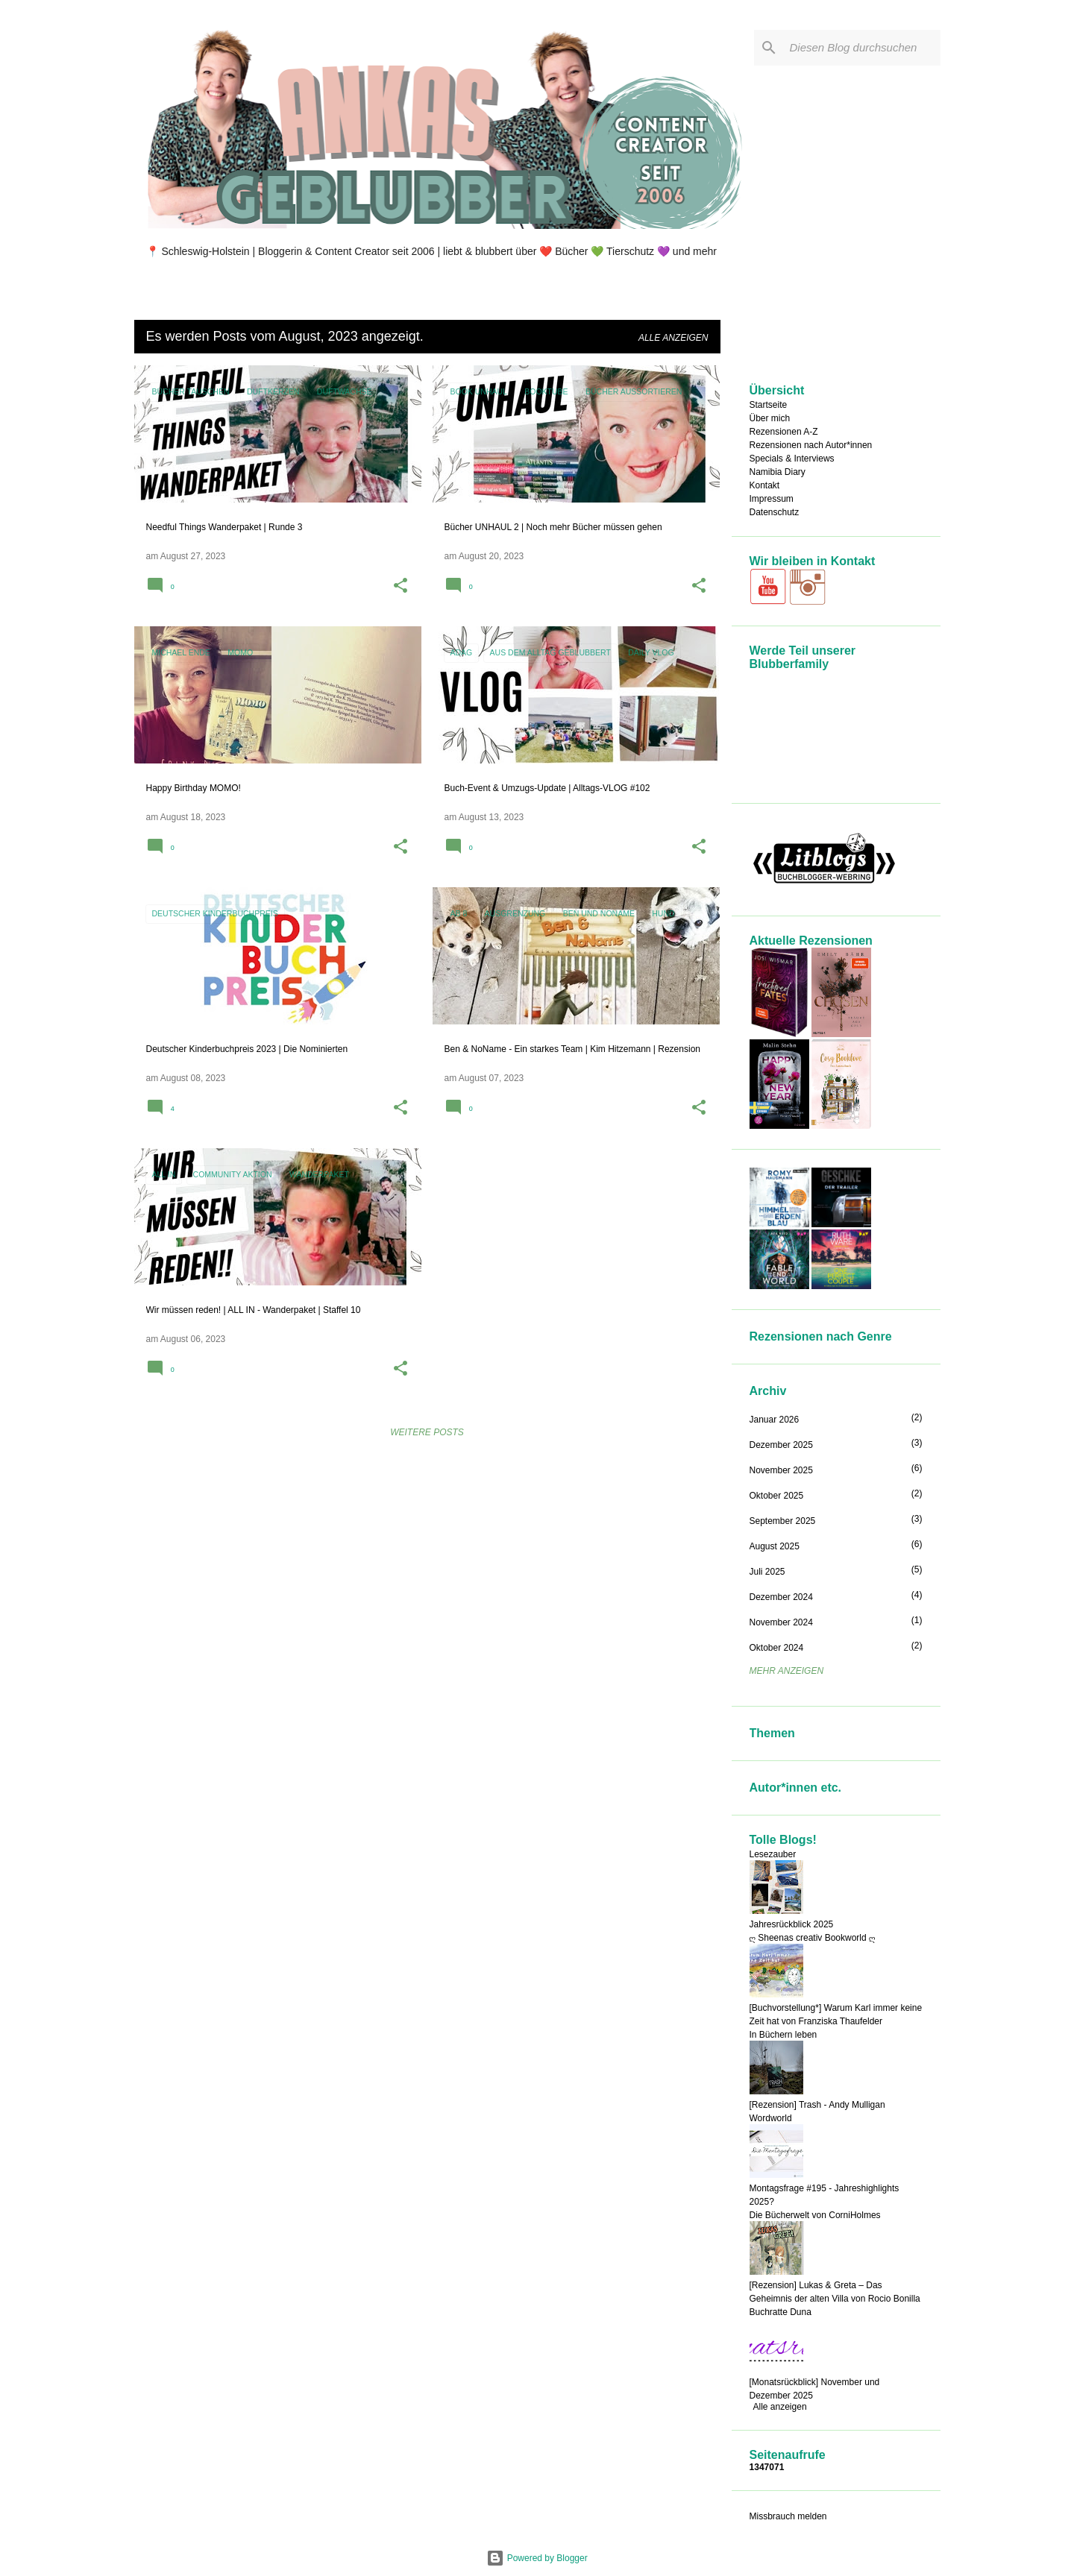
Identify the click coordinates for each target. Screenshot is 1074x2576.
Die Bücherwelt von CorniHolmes (815, 2215)
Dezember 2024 (781, 1597)
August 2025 (775, 1546)
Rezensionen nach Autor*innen (811, 445)
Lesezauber (773, 1854)
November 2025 (781, 1470)
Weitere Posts (427, 1432)
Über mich (770, 418)
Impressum (772, 499)
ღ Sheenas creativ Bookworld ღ (813, 1938)
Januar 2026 (775, 1419)
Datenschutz (775, 512)
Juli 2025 (767, 1571)
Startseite (769, 405)
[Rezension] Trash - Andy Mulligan (817, 2105)
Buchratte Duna (780, 2312)
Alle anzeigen (673, 338)
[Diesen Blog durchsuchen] (862, 48)
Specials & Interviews (792, 458)
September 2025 (783, 1521)
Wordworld (771, 2118)
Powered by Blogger (536, 2558)
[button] (400, 586)
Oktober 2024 (777, 1648)
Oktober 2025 (777, 1495)
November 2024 (781, 1622)
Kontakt (765, 485)
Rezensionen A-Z (784, 431)
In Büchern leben (783, 2034)
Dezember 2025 (781, 1445)
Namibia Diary (778, 472)
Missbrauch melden (788, 2516)
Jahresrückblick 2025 (792, 1924)
